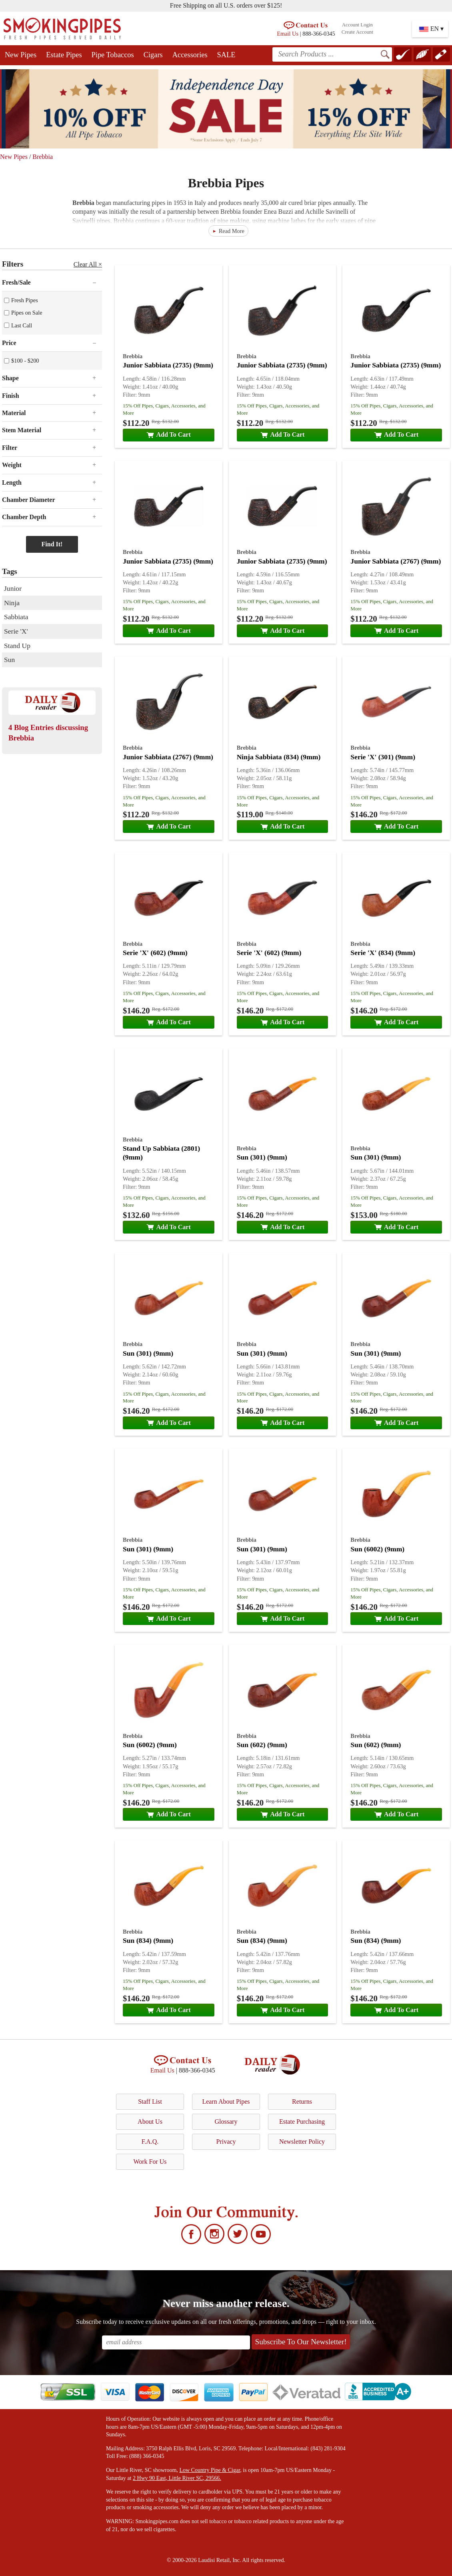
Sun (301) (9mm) (262, 1157)
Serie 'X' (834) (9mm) (382, 953)
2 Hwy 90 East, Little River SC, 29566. (177, 2478)
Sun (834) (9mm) (148, 1940)
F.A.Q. (150, 2141)
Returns (302, 2101)
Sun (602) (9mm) (262, 1745)
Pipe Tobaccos (113, 55)
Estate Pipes (64, 55)
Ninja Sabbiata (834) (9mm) (279, 757)
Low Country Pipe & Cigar (209, 2470)
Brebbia (42, 156)
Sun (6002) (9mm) (377, 1549)
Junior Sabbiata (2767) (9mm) (395, 561)
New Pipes (20, 55)
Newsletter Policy (302, 2141)
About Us (150, 2121)
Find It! (52, 544)
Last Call (21, 325)
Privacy (226, 2141)
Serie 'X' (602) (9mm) (155, 953)
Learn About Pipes (226, 2101)
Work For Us (149, 2161)
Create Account (357, 32)
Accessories (190, 55)
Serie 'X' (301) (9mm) (382, 757)
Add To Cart (168, 434)
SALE (226, 55)
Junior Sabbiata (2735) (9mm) (168, 365)
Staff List (150, 2101)
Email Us (287, 33)
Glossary (226, 2121)
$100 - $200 (25, 360)
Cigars (153, 55)
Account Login (357, 25)
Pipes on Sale (26, 312)
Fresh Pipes (24, 300)
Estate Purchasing (302, 2121)
